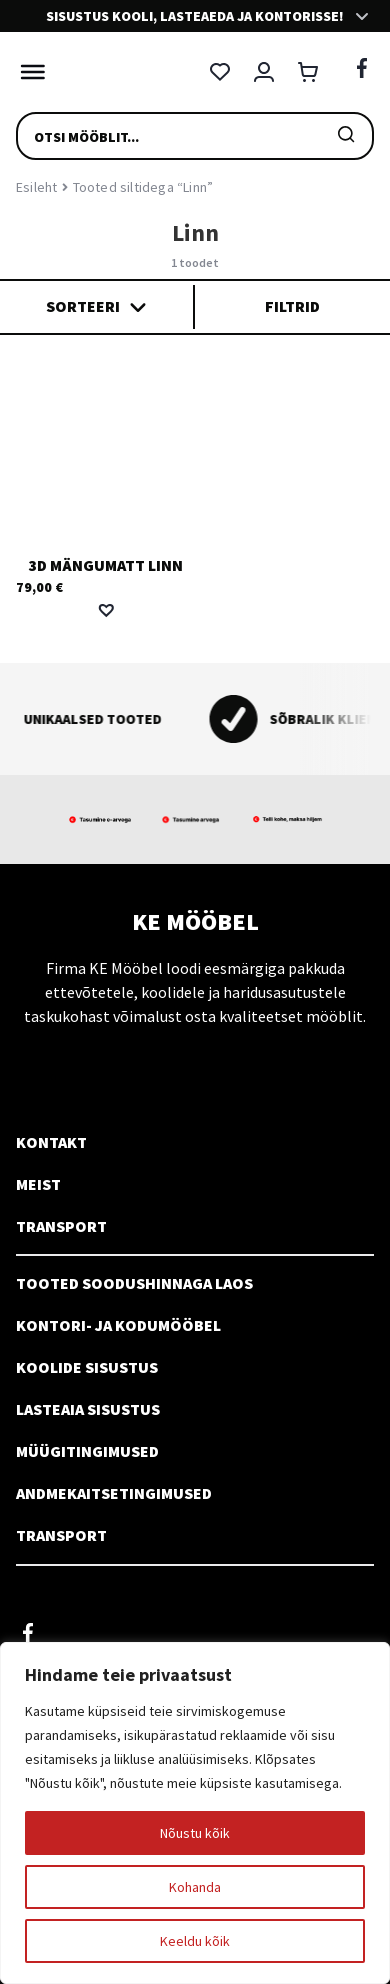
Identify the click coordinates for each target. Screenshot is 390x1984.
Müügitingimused (87, 1451)
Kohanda (195, 1887)
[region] (195, 1813)
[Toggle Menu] (28, 72)
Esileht (36, 187)
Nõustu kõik (195, 1833)
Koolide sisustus (87, 1367)
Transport (61, 1226)
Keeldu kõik (195, 1941)
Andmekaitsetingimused (114, 1493)
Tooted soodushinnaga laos (134, 1283)
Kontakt (51, 1142)
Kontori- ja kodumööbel (118, 1325)
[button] (106, 610)
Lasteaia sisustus (88, 1409)
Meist (38, 1184)
